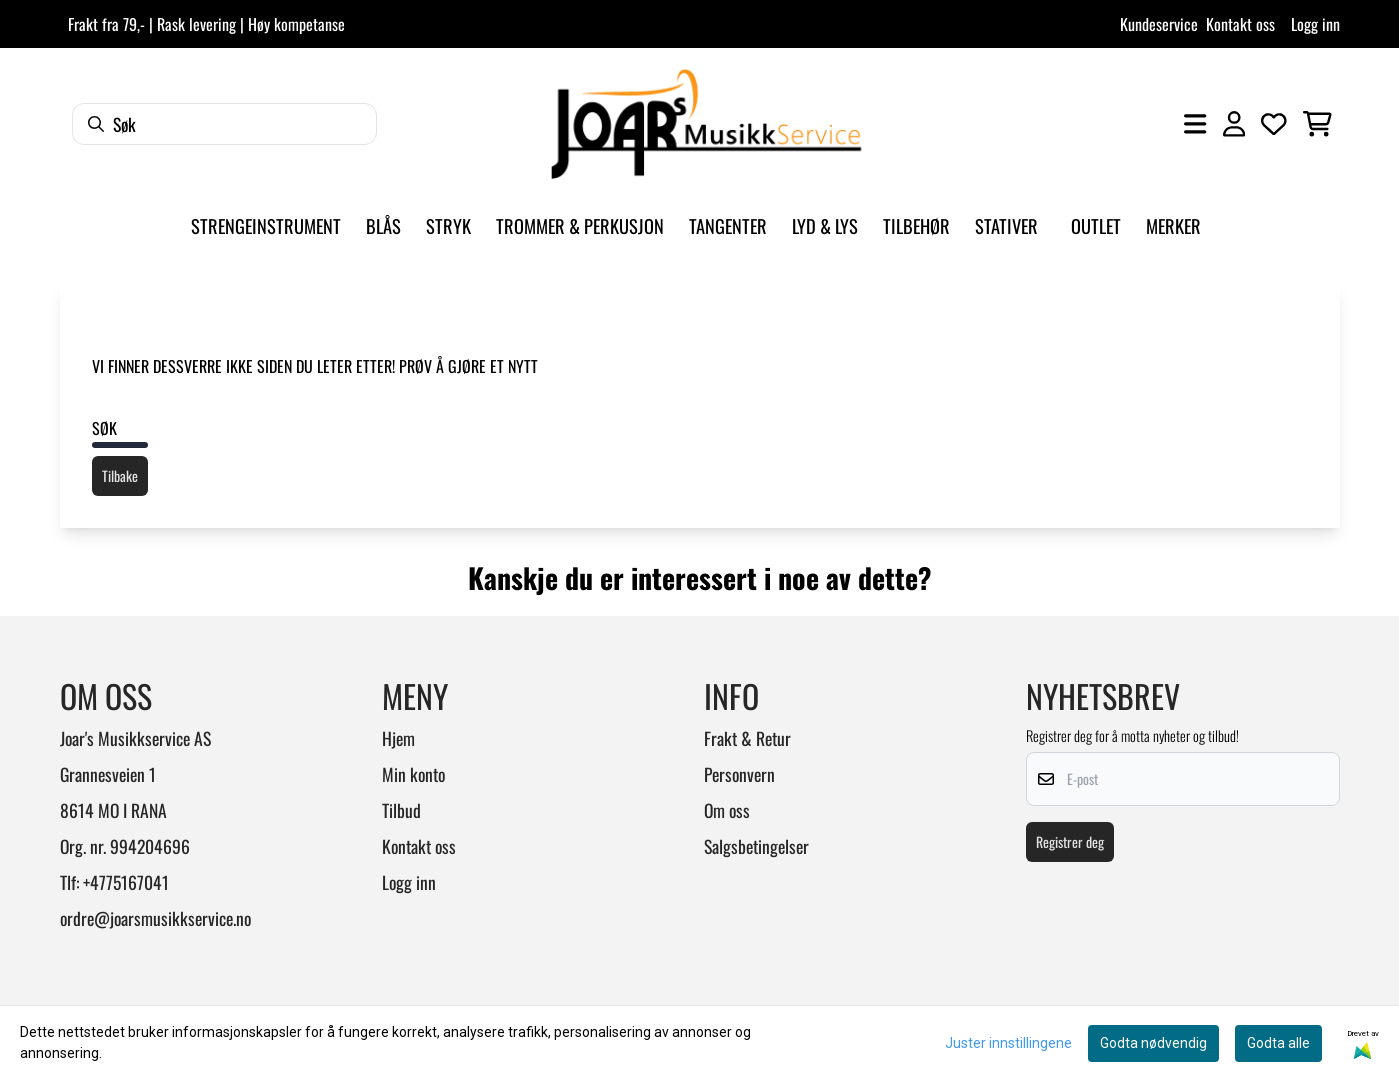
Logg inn (1315, 24)
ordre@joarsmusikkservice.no (155, 918)
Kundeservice (1159, 24)
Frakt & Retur (747, 738)
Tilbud (401, 810)
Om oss (727, 810)
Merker (1173, 225)
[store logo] (706, 124)
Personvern (739, 774)
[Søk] (224, 124)
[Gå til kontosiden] (1234, 124)
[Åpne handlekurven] (1317, 124)
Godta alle (1278, 1043)
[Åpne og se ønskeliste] (1274, 124)
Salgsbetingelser (756, 846)
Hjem (398, 738)
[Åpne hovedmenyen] (1195, 124)
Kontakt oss (1240, 24)
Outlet (1096, 225)
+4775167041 (126, 882)
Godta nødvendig (1153, 1043)
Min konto (413, 774)
